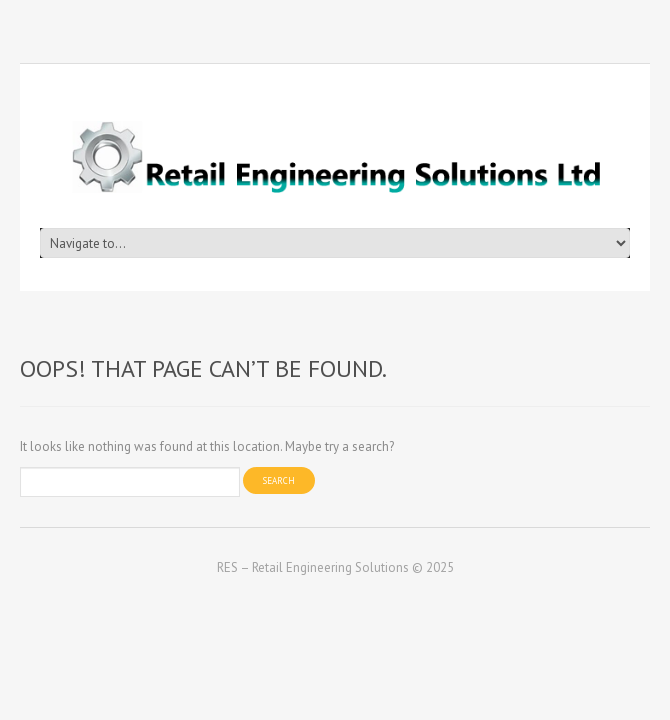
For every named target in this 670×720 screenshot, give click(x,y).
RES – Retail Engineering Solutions (313, 567)
